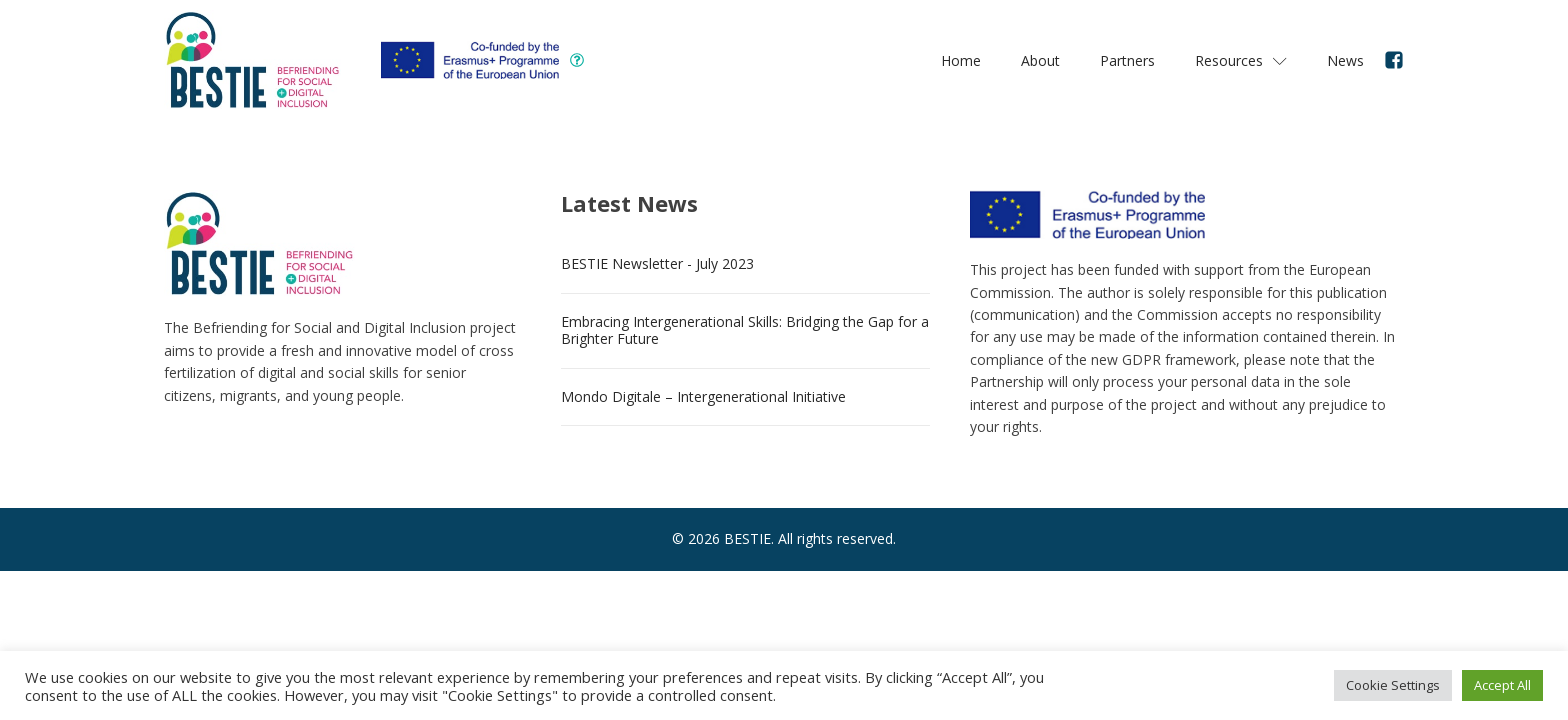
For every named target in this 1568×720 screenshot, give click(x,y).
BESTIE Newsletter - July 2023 (657, 263)
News (1345, 60)
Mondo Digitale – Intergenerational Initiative (703, 396)
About (1040, 60)
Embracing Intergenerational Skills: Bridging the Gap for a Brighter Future (745, 330)
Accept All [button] (1502, 685)
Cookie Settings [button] (1393, 685)
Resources (1241, 60)
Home (961, 60)
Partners (1127, 60)
